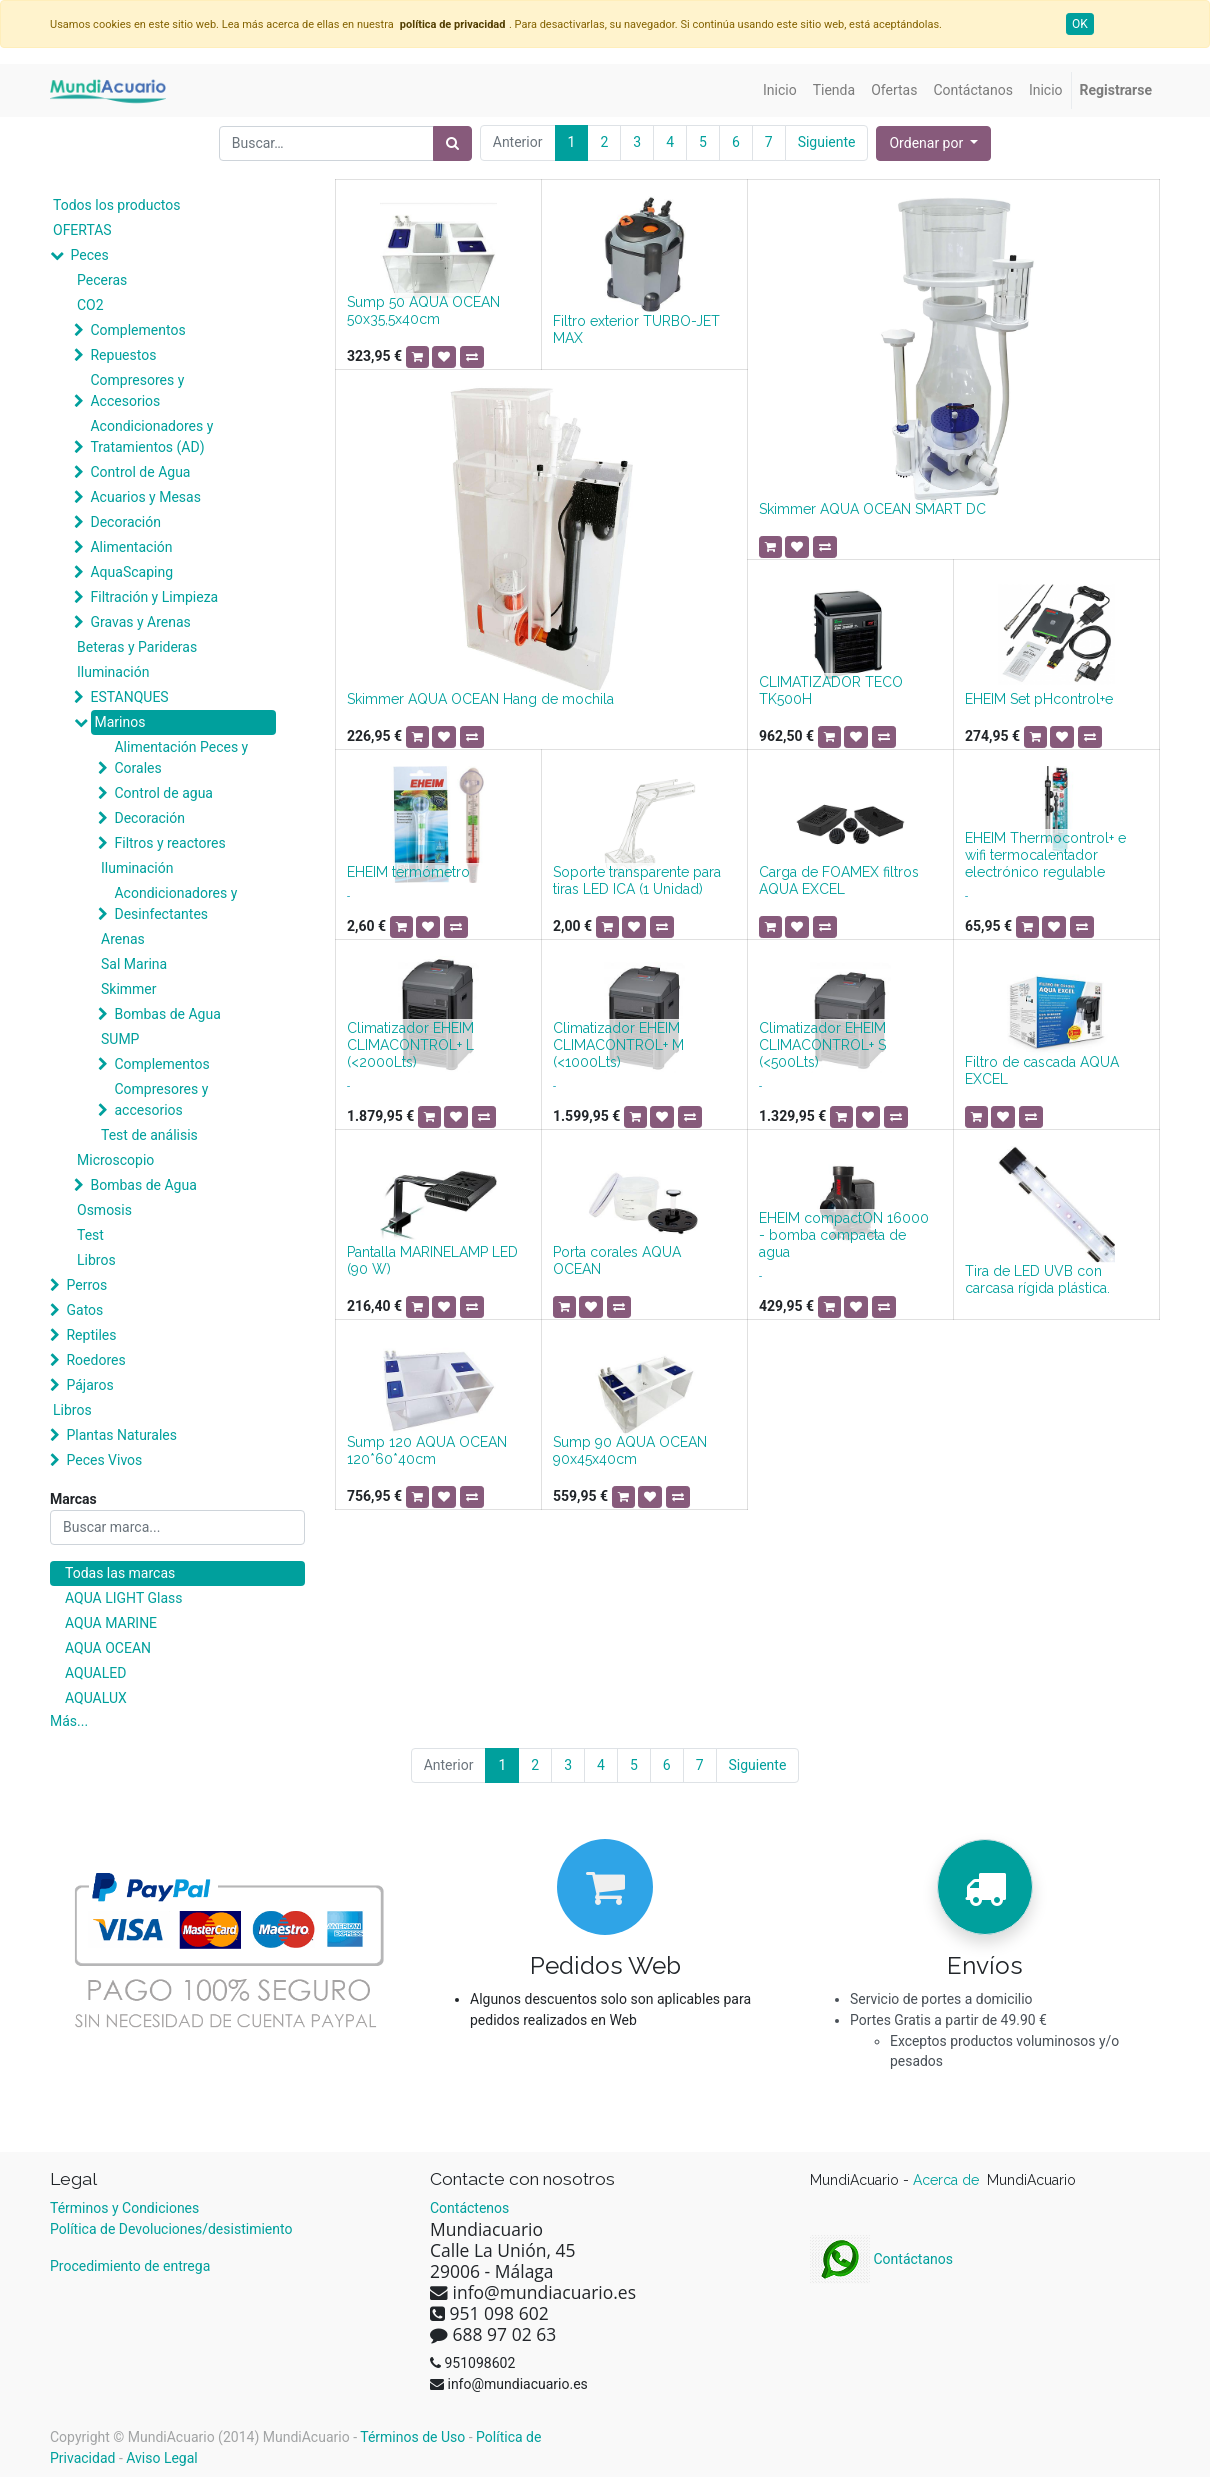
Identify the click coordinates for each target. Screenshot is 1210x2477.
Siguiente (827, 142)
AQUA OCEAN (108, 1648)
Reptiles (91, 1335)
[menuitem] (780, 90)
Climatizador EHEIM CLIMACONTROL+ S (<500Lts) (822, 1045)
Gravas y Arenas (140, 622)
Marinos (119, 722)
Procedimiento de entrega (130, 2266)
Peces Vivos (104, 1460)
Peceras (102, 280)
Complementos (137, 330)
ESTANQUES (129, 697)
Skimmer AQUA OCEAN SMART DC (872, 509)
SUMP (120, 1039)
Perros (86, 1285)
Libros (96, 1260)
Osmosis (104, 1210)
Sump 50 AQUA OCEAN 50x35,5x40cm (423, 310)
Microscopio (115, 1160)
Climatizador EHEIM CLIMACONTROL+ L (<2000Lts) (410, 1045)
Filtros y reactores (169, 843)
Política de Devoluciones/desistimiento (171, 2229)
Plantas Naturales (121, 1435)
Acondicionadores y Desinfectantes (175, 903)
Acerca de (948, 2180)
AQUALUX (96, 1698)
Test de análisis (149, 1135)
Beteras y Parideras (137, 647)
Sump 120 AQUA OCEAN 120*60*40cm (427, 1450)
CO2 (90, 305)
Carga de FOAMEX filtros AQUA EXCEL (839, 880)
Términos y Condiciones (124, 2208)
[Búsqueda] (452, 143)
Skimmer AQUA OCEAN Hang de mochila (480, 699)
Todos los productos (116, 205)
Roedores (95, 1360)
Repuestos (123, 355)
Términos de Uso (412, 2437)
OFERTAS (82, 230)
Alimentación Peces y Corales (181, 757)
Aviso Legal (162, 2458)
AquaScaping (131, 572)
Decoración (125, 522)
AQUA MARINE (111, 1623)
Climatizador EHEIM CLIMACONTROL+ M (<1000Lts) (618, 1045)
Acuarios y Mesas (145, 497)
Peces (89, 255)
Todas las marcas (120, 1573)
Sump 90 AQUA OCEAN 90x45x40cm (630, 1450)
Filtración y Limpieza (154, 597)
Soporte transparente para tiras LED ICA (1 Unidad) (637, 880)
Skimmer (129, 989)
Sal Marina (134, 964)
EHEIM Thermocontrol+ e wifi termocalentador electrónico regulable (1045, 855)
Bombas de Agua (167, 1014)
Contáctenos (469, 2208)
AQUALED (95, 1673)
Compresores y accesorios (161, 1099)
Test (90, 1235)
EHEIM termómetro (408, 872)
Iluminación (113, 672)
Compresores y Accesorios (137, 390)
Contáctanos (881, 2259)
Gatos (84, 1310)
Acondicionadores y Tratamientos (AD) (151, 436)
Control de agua (163, 793)
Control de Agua (140, 472)
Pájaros (89, 1385)
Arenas (123, 939)
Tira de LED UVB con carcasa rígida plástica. (1037, 1279)
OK (1080, 24)
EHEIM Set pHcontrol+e (1039, 699)
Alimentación (131, 547)
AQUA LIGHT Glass (123, 1598)
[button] (933, 143)
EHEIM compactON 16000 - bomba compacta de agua (844, 1235)
